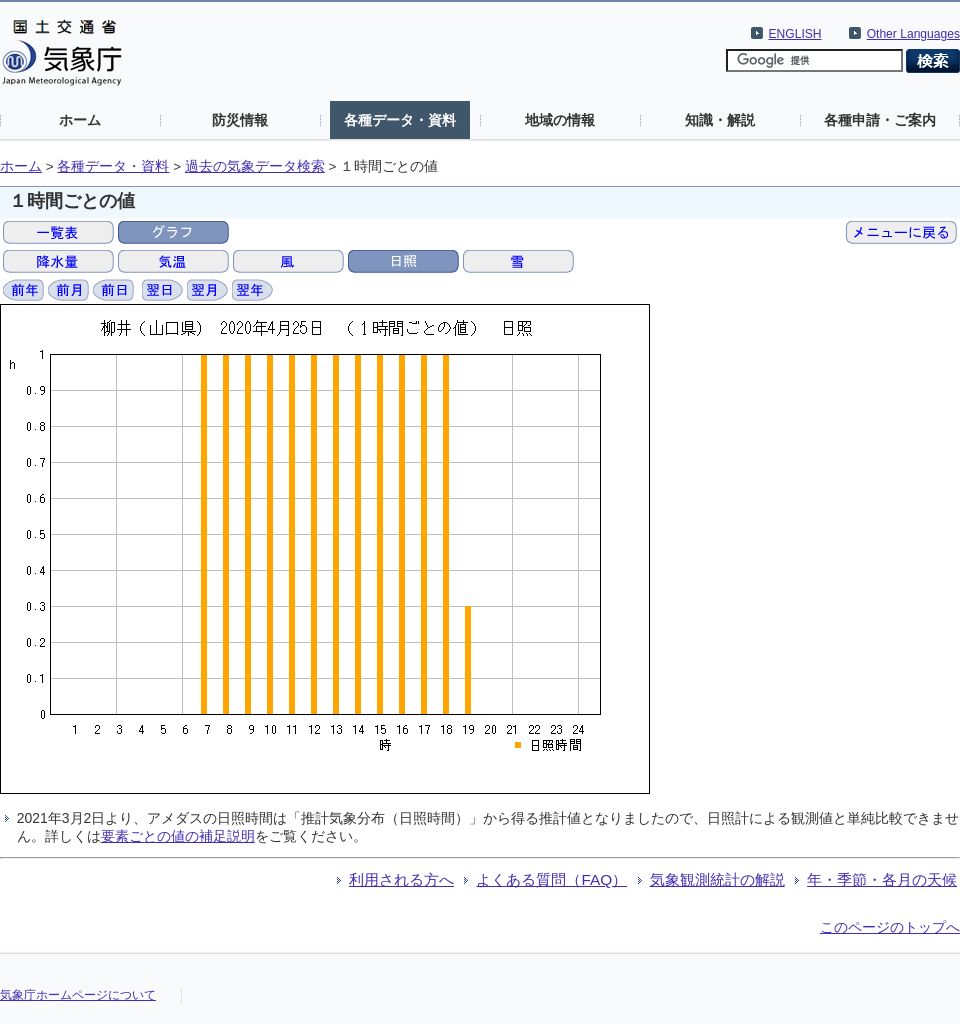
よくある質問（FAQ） (551, 879)
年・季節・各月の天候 (882, 879)
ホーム (80, 120)
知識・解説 (720, 120)
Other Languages (913, 34)
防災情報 (240, 120)
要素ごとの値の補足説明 (178, 836)
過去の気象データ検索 (255, 166)
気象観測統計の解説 (717, 879)
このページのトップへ (890, 927)
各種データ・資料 (400, 120)
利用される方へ (401, 879)
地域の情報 (560, 120)
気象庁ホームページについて (78, 995)
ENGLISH (795, 34)
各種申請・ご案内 (880, 120)
